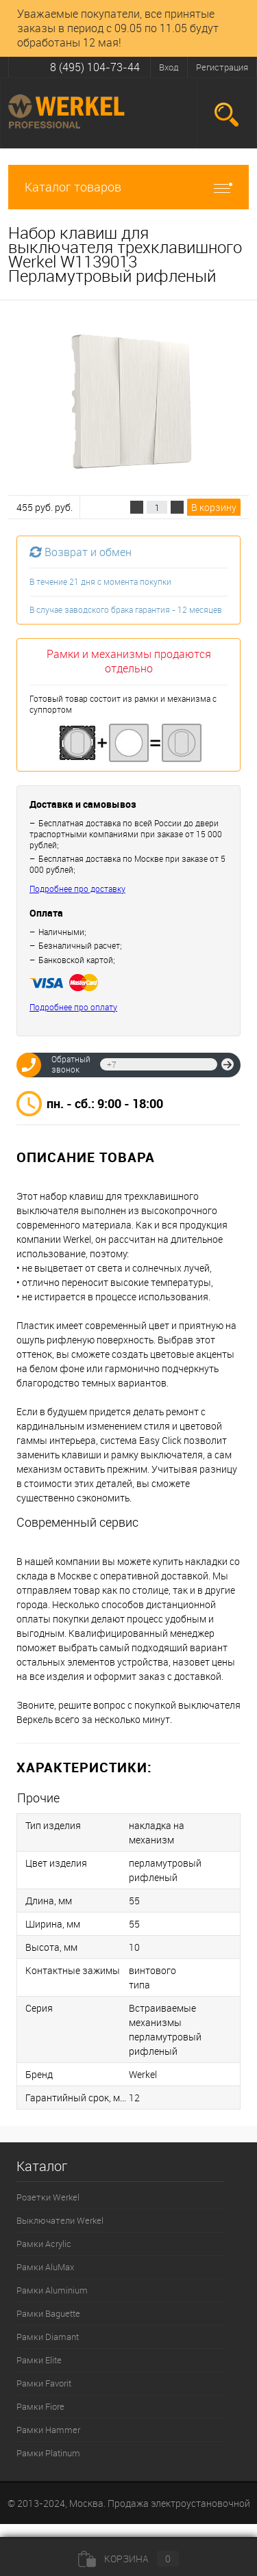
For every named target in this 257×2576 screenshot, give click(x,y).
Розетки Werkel (47, 2197)
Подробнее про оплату (73, 1007)
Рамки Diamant (47, 2336)
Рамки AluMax (45, 2267)
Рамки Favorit (43, 2383)
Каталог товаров (128, 187)
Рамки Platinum (48, 2453)
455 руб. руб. (44, 507)
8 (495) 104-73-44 (95, 67)
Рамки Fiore (40, 2406)
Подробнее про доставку (77, 889)
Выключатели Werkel (59, 2220)
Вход (169, 67)
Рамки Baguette (48, 2313)
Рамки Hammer (48, 2429)
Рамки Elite (39, 2360)
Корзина (128, 2558)
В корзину (213, 507)
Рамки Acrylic (43, 2243)
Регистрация (222, 67)
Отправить (227, 1064)
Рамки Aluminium (52, 2290)
